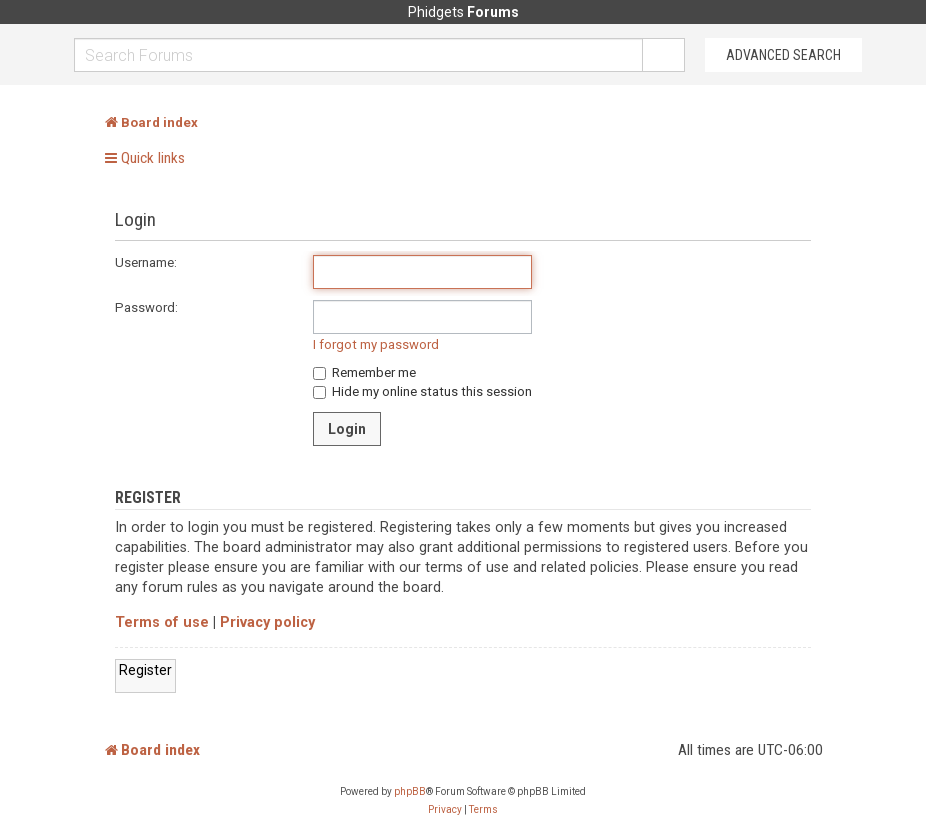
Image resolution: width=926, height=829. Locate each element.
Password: (146, 307)
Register (145, 670)
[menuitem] (445, 810)
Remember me (364, 372)
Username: (146, 262)
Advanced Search (783, 55)
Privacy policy (267, 622)
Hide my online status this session (422, 391)
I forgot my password (376, 344)
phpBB (410, 791)
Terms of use (162, 622)
